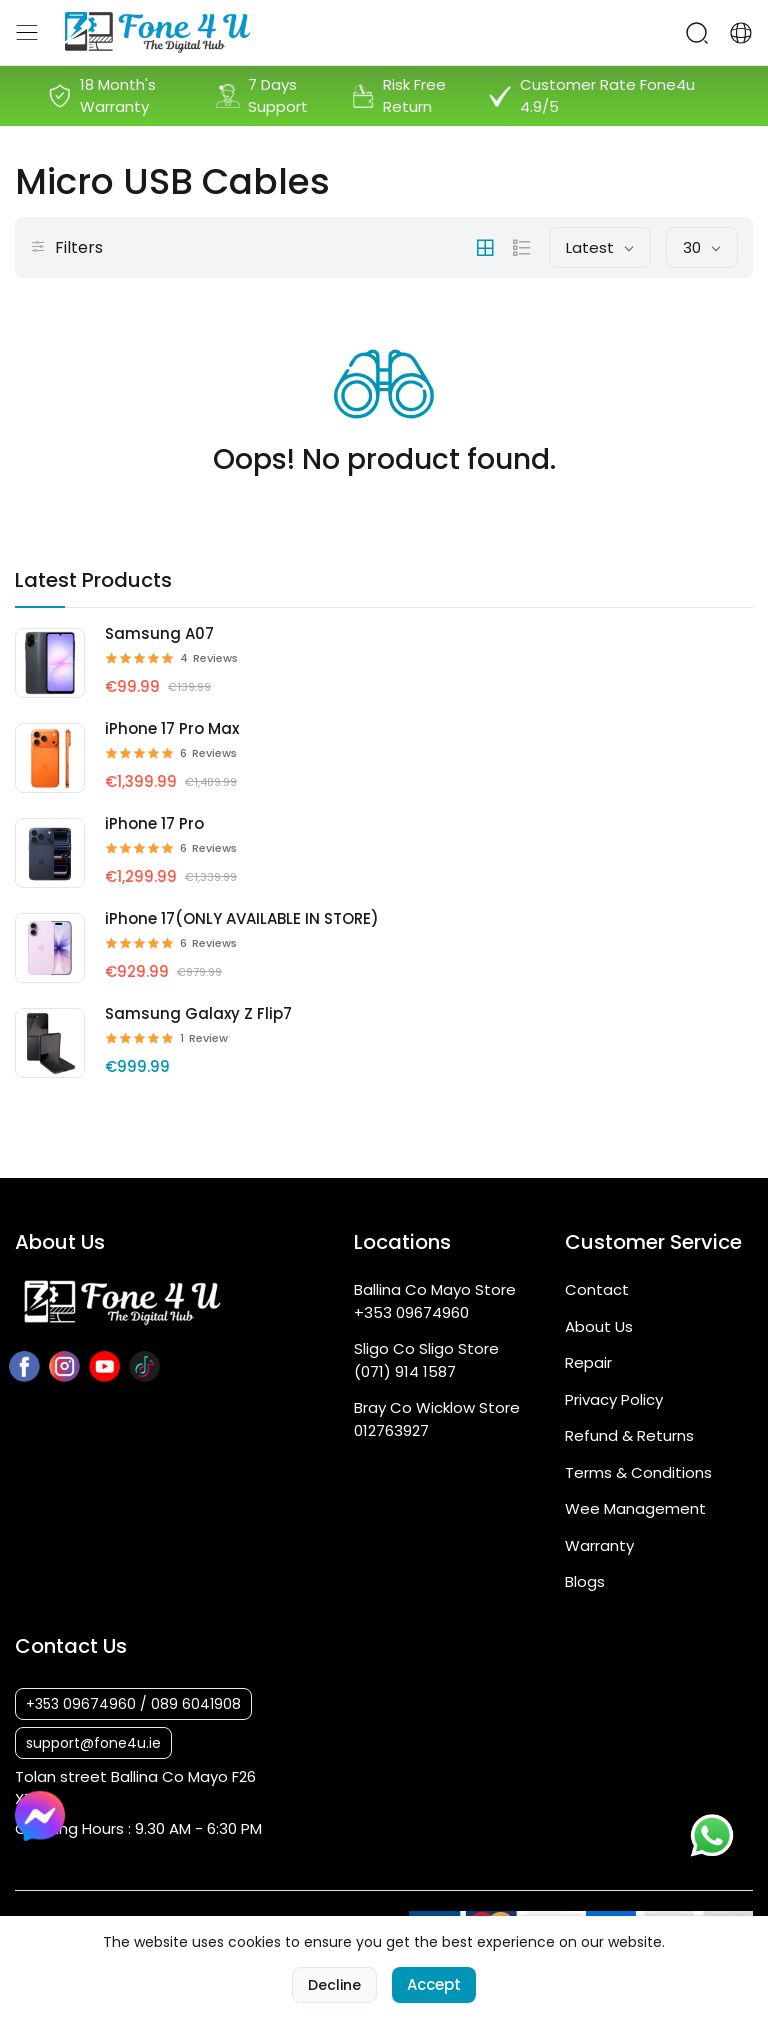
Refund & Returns (629, 1435)
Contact (597, 1289)
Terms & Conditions (638, 1472)
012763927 (391, 1430)
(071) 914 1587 (405, 1371)
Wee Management (635, 1508)
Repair (588, 1362)
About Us (599, 1326)
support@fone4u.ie (93, 1743)
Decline (334, 1988)
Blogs (585, 1581)
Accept (434, 1987)
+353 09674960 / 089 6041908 (133, 1704)
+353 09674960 (411, 1312)
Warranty (599, 1545)
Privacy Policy (614, 1399)
